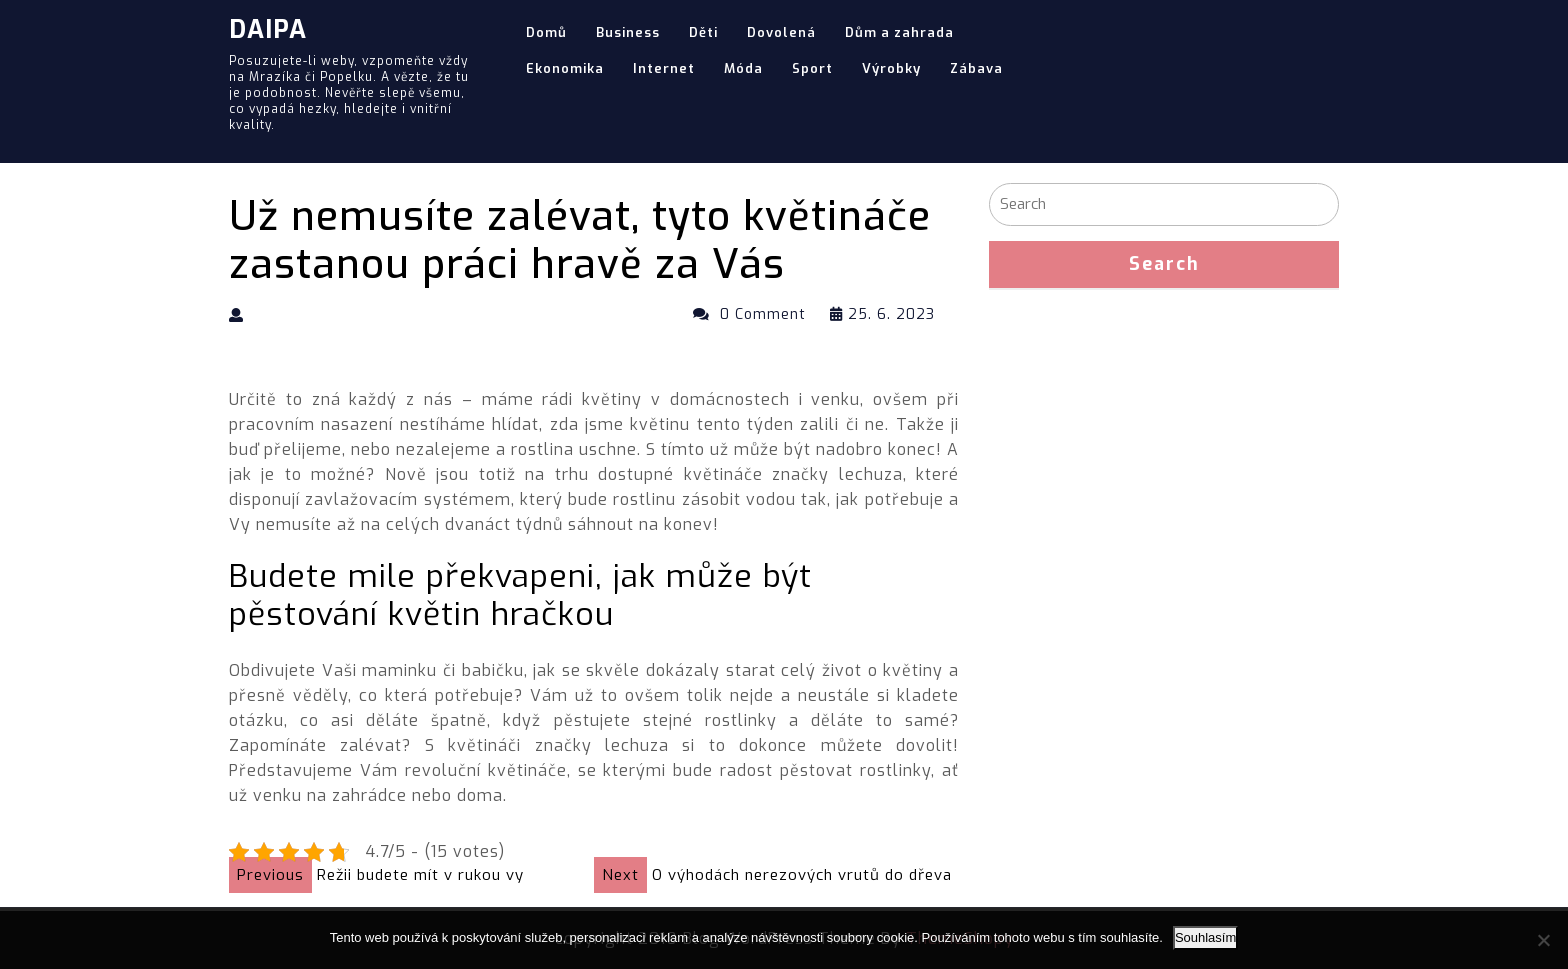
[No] (1543, 940)
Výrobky (891, 68)
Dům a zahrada (899, 32)
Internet (664, 68)
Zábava (976, 68)
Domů (546, 32)
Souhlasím (1205, 937)
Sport (812, 68)
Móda (743, 68)
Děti (703, 32)
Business (628, 32)
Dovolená (781, 32)
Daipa (268, 29)
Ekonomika (565, 68)
